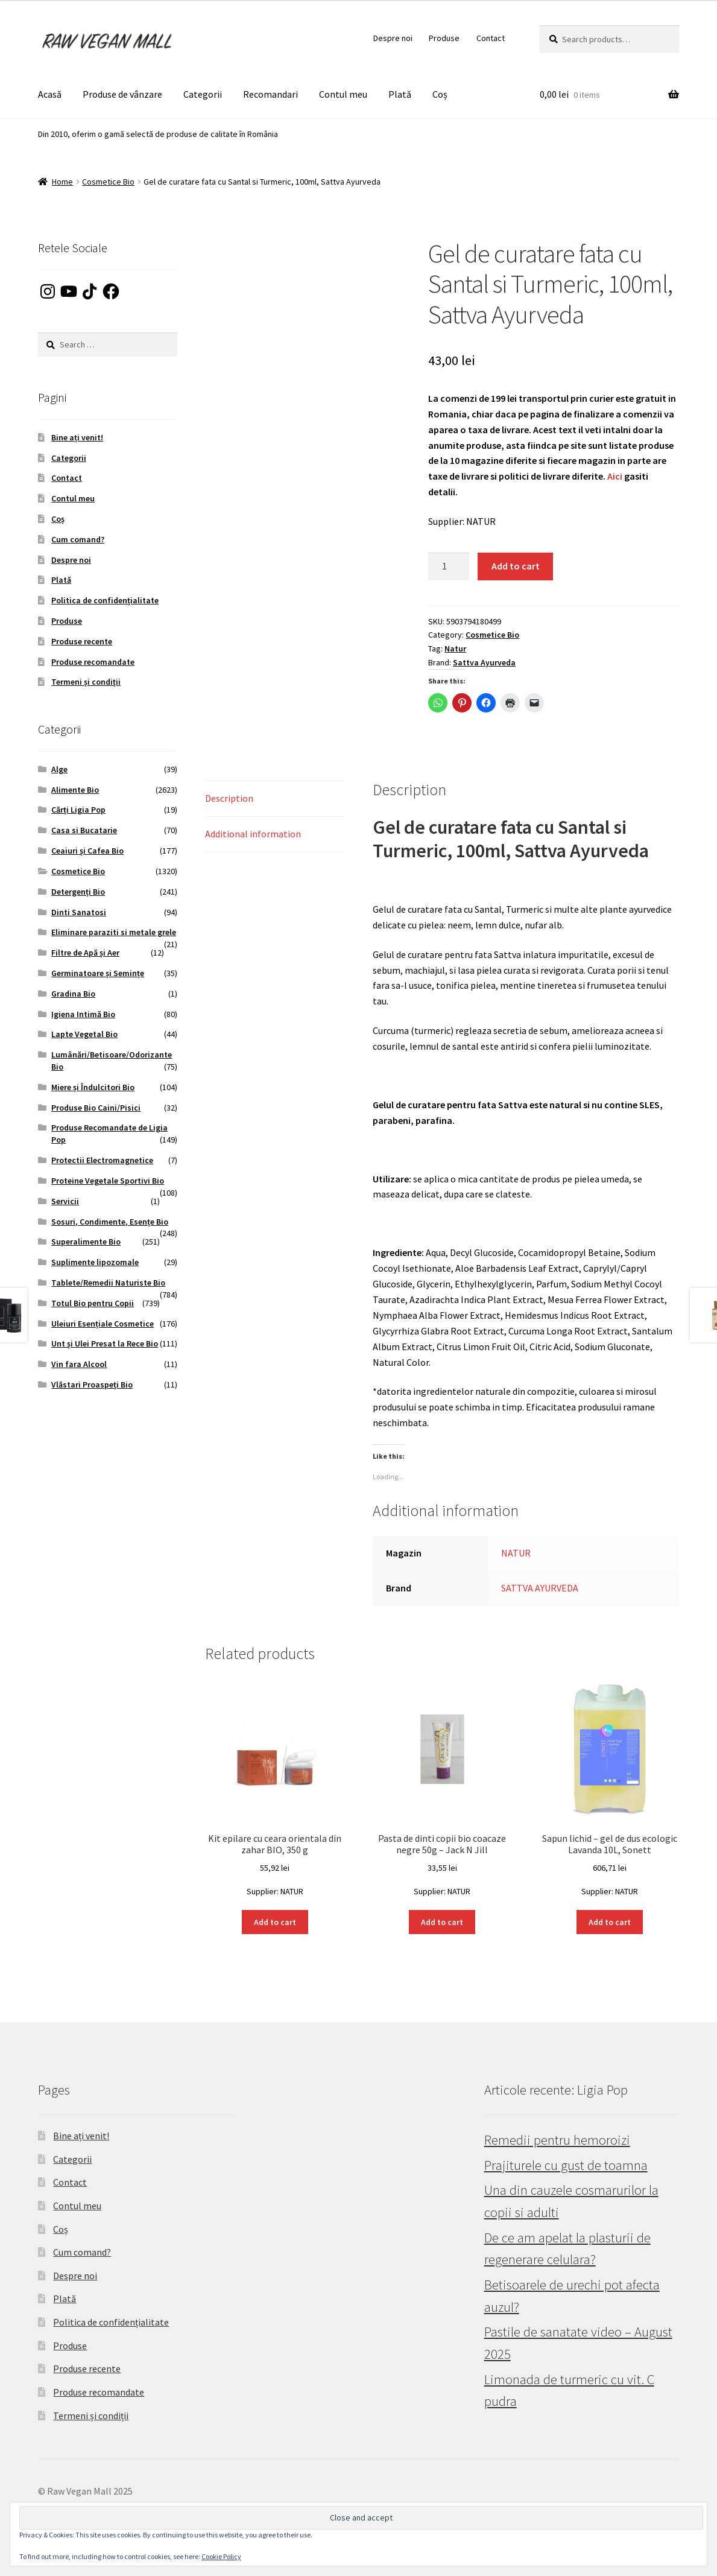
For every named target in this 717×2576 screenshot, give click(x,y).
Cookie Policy (221, 2556)
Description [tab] (229, 798)
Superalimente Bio (86, 1241)
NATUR (516, 1553)
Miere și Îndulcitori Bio (92, 1087)
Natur (455, 648)
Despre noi (392, 38)
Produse (444, 38)
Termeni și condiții (86, 681)
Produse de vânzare (122, 94)
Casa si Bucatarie (84, 830)
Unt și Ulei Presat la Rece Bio (104, 1343)
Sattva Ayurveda (484, 662)
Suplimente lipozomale (95, 1262)
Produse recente (81, 641)
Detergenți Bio (78, 891)
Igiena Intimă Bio (83, 1014)
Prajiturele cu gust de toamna (566, 2165)
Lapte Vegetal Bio (84, 1034)
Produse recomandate (92, 661)
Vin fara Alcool (79, 1364)
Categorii (202, 94)
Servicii (65, 1201)
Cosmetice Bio (108, 181)
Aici (614, 476)
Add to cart (515, 566)
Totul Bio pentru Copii (92, 1303)
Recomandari (270, 94)
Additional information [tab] (253, 834)
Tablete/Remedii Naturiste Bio (108, 1282)
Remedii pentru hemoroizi (557, 2139)
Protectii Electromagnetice (102, 1160)
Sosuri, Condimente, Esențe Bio (109, 1221)
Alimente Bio (75, 789)
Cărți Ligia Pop (78, 809)
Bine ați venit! (77, 437)
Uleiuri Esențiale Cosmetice (102, 1323)
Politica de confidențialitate (105, 600)
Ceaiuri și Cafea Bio (87, 850)
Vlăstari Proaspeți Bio (92, 1384)
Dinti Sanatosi (78, 912)
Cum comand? (77, 539)
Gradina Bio (73, 993)
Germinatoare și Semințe (97, 973)
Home (62, 181)
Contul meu (343, 94)
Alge (59, 769)
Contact (490, 38)
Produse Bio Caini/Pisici (96, 1107)
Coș (439, 94)
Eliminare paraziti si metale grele (113, 932)
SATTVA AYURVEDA (539, 1588)
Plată (399, 94)
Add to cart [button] (275, 1922)
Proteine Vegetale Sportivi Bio (107, 1180)
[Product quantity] (448, 566)
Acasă (50, 94)
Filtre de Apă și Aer (85, 952)
